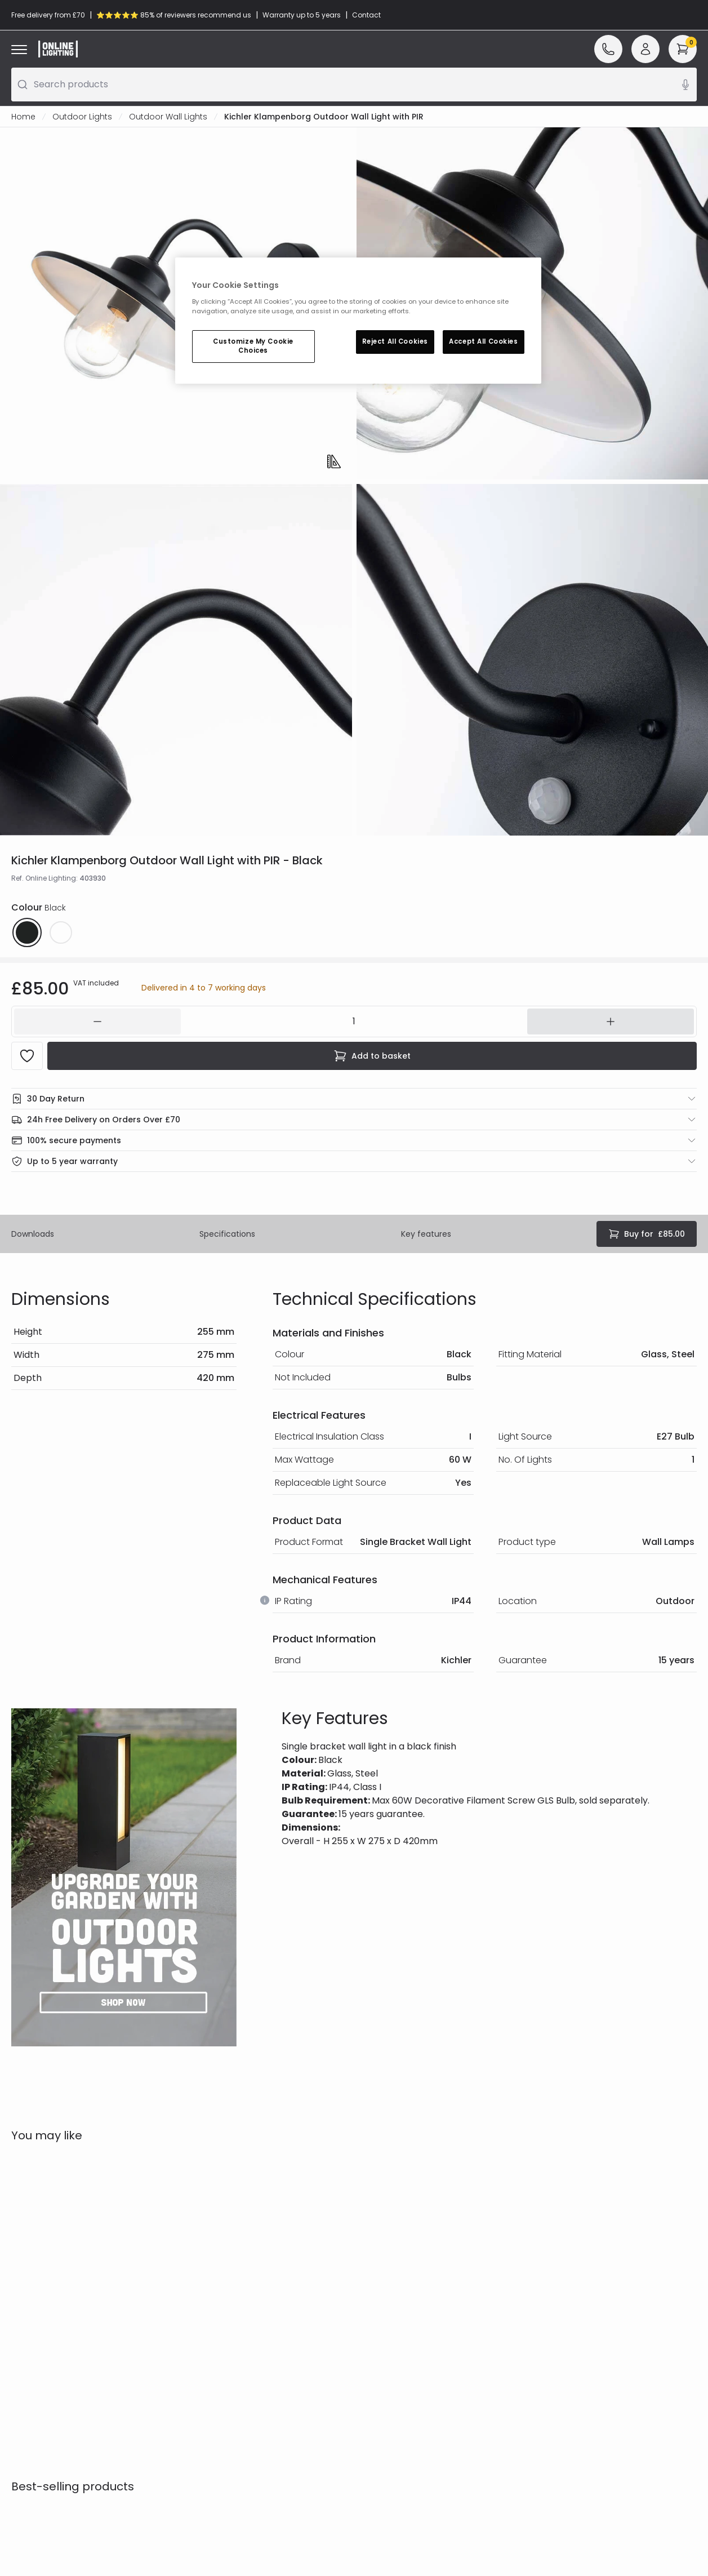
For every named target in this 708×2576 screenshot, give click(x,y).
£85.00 (646, 1234)
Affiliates (378, 2340)
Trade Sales (208, 2356)
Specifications (227, 1234)
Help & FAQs (35, 2309)
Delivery (26, 2340)
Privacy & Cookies (221, 2340)
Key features (426, 1234)
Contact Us (33, 2324)
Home (23, 116)
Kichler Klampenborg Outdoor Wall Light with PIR (324, 116)
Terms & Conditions (225, 2324)
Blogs (371, 2324)
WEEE (21, 2372)
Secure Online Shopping (233, 2309)
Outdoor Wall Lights (168, 116)
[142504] (354, 1021)
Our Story (379, 2309)
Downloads (32, 1234)
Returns (26, 2356)
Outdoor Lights (82, 116)
